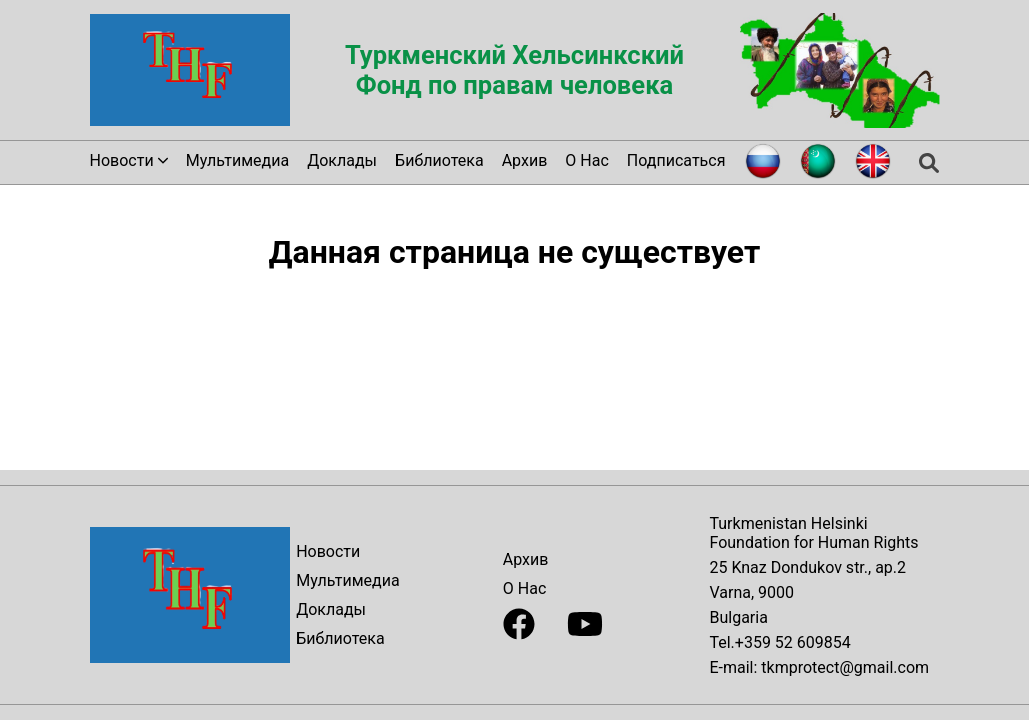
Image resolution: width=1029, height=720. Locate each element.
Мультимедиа (237, 160)
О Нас (586, 160)
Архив (525, 160)
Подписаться (676, 160)
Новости (328, 551)
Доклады (342, 160)
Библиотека (439, 160)
